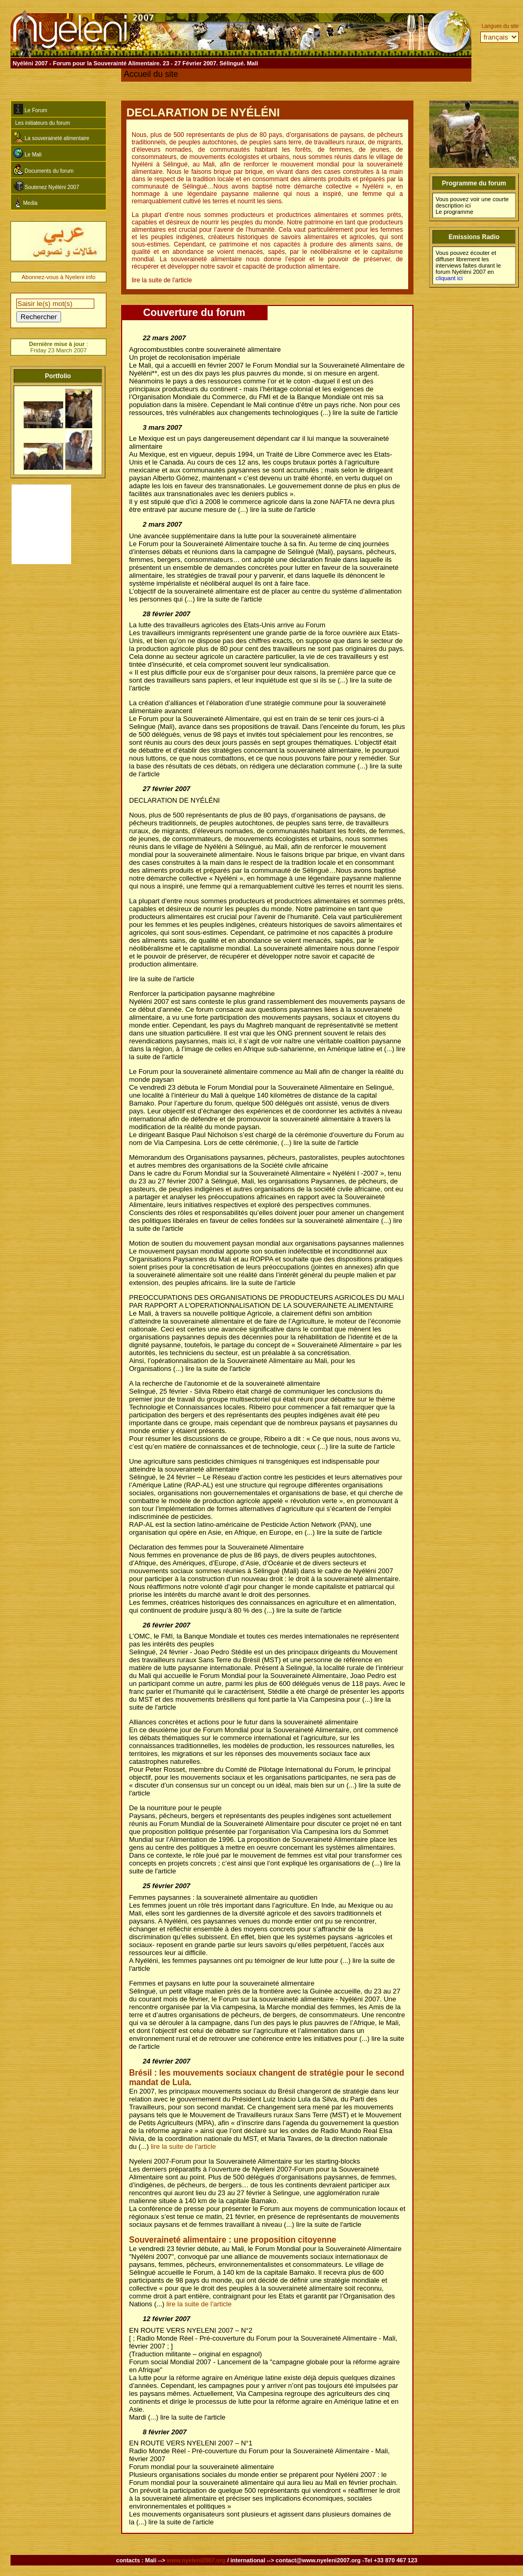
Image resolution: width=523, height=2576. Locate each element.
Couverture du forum (194, 312)
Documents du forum (44, 169)
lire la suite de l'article (183, 2146)
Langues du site (500, 26)
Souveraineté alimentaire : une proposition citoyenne (232, 2239)
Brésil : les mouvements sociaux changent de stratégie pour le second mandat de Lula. (266, 2077)
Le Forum (30, 109)
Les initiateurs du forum (42, 123)
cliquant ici (449, 278)
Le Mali (28, 153)
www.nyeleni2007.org (196, 2560)
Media (25, 202)
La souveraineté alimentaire (52, 137)
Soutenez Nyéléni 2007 (46, 186)
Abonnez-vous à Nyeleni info (58, 277)
